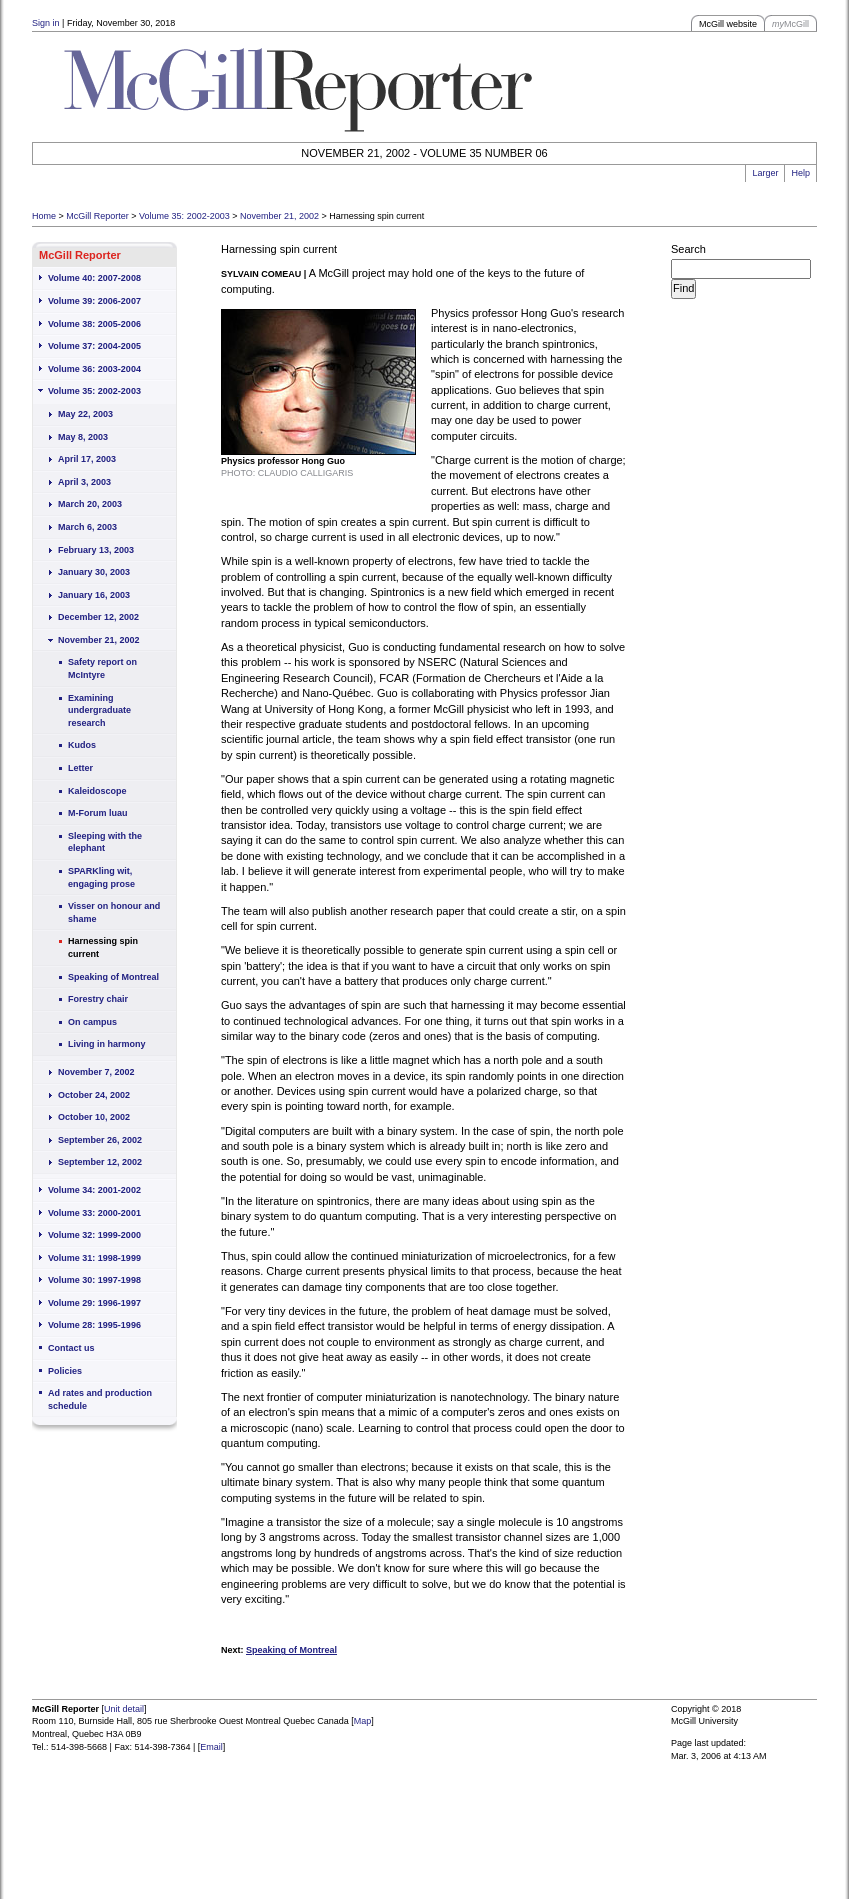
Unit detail (124, 1709)
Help (800, 173)
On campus (92, 1022)
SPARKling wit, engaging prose (101, 877)
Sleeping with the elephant (105, 842)
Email (211, 1747)
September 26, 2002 (100, 1140)
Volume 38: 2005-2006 (94, 324)
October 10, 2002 (94, 1117)
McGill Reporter (97, 216)
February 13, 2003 (96, 550)
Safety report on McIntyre (102, 668)
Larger (765, 173)
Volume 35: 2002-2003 (184, 216)
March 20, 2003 (90, 504)
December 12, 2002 (98, 617)
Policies (65, 1371)
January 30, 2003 (94, 572)
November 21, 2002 (279, 216)
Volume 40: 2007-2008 (94, 278)
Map (363, 1721)
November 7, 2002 (96, 1072)
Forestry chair (98, 999)
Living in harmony (107, 1044)
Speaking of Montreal (113, 977)
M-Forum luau (98, 813)
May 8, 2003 (83, 437)
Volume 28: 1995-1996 (94, 1325)
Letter (80, 768)
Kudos (82, 745)
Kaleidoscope (97, 791)
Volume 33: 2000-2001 (94, 1213)
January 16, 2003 (94, 595)
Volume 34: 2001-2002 (94, 1190)
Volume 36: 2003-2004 (94, 369)
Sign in (46, 23)
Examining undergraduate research (99, 710)
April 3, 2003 (84, 482)
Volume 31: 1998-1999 (94, 1258)
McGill (790, 24)
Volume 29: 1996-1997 (94, 1303)
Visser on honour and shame (114, 912)
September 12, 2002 (100, 1162)
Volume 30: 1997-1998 (94, 1280)
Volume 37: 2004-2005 (94, 346)
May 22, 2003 (85, 414)
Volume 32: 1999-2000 (94, 1235)
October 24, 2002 (94, 1095)
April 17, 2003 (87, 459)
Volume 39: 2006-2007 (94, 301)
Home (44, 216)
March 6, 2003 (87, 527)
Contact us (71, 1348)
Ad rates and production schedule (100, 1399)
